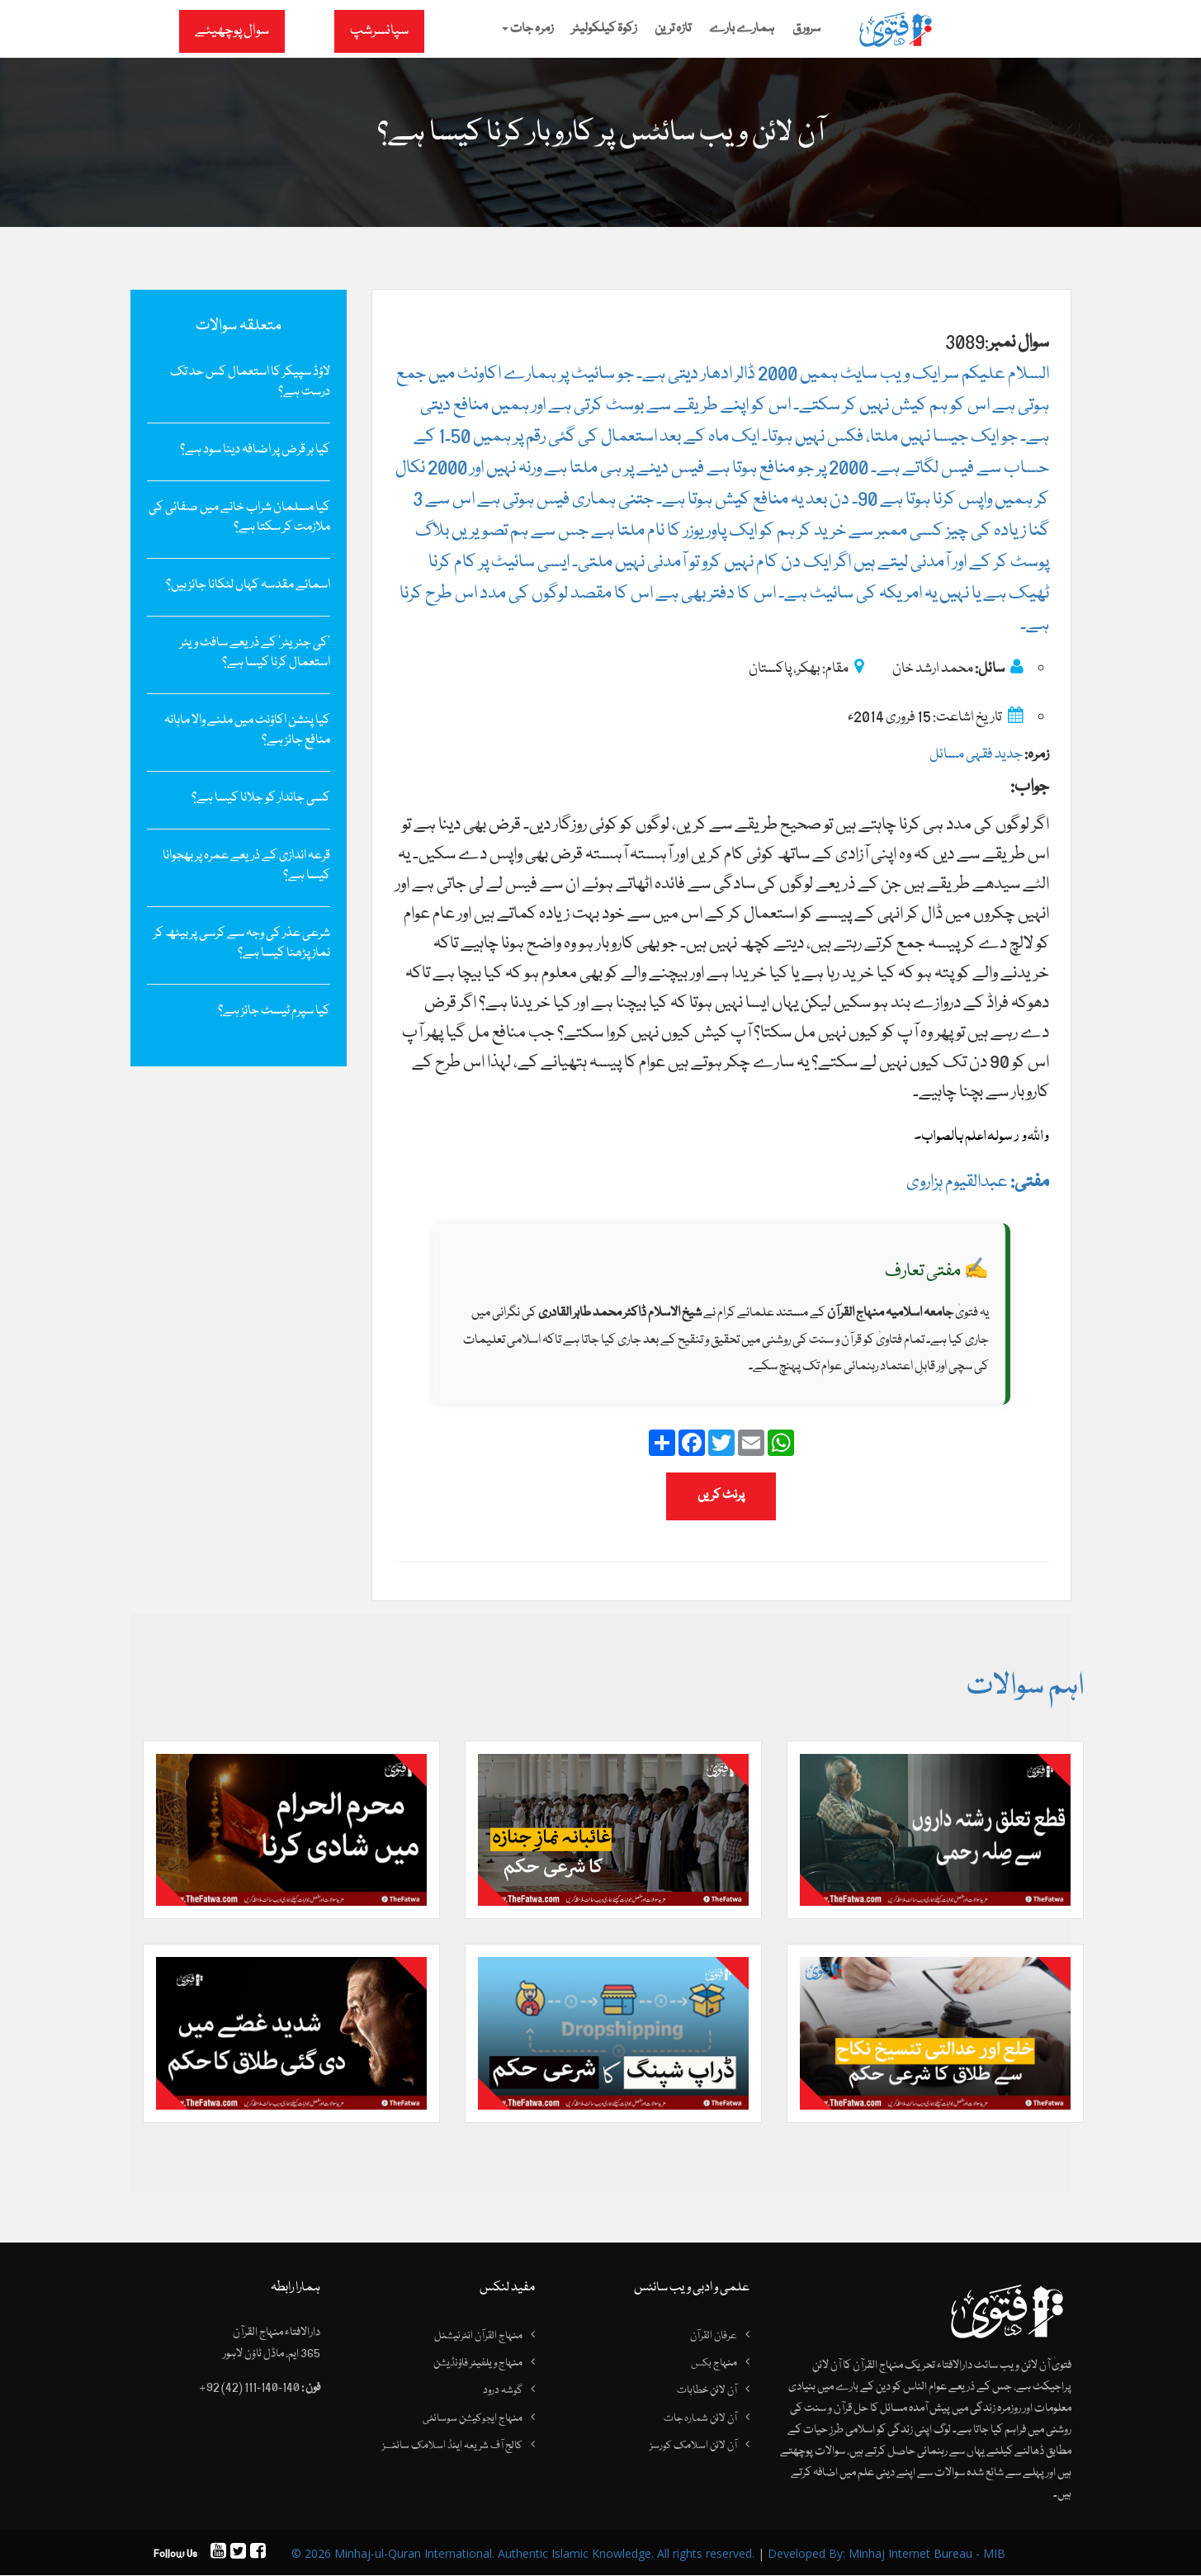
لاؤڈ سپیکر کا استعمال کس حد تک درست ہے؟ (250, 382)
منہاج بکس (714, 2364)
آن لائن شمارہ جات (700, 2419)
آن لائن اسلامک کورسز (693, 2447)
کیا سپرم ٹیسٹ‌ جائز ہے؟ (274, 1011)
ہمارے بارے (741, 29)
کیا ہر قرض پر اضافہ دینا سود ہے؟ (255, 450)
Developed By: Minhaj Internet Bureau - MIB (886, 2554)
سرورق (806, 29)
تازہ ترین (673, 29)
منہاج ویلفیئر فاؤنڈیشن (477, 2364)
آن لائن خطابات (707, 2392)
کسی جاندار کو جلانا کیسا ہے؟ (260, 798)
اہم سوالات (1024, 1687)
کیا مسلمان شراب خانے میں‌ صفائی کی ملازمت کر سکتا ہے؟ (239, 517)
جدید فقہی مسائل (976, 755)
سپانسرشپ (379, 31)
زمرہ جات (527, 29)
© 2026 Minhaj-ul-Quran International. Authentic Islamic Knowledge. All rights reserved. (522, 2554)
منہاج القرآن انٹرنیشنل (478, 2336)
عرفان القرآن (713, 2336)
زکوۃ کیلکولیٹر (603, 29)
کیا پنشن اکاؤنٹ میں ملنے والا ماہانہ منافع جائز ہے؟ (247, 730)
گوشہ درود (502, 2392)
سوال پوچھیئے (232, 31)
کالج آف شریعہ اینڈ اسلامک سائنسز (452, 2447)
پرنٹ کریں (721, 1495)
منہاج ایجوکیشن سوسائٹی (472, 2419)
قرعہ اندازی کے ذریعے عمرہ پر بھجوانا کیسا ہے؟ (246, 866)
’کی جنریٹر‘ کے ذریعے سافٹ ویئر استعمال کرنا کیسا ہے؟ (255, 653)
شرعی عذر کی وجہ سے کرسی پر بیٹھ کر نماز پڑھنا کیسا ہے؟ (242, 943)
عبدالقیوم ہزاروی (977, 1182)
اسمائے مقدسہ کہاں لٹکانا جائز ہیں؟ (248, 585)
